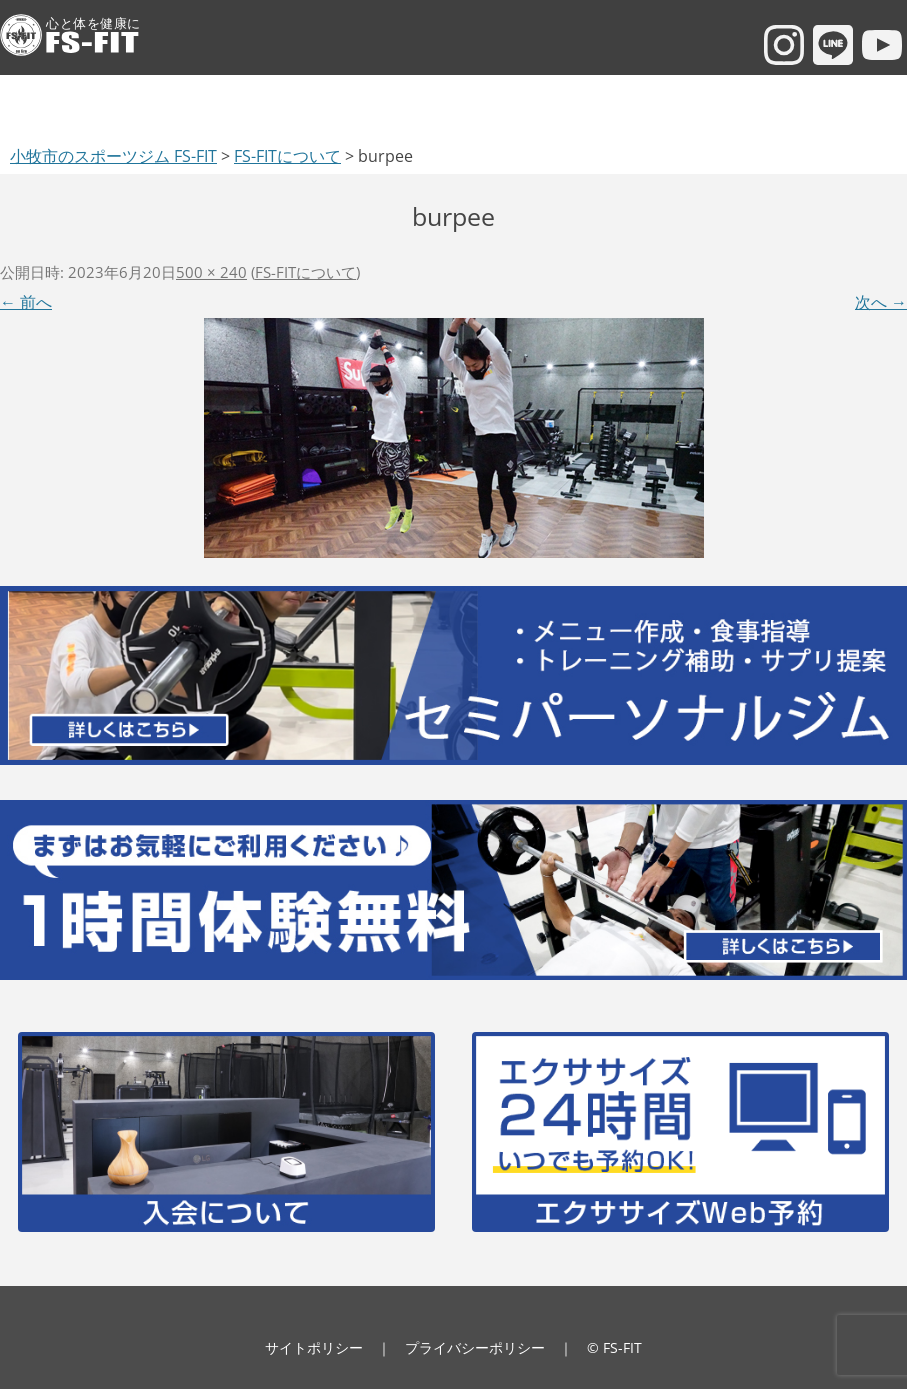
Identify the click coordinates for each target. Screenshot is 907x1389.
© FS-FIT (614, 1347)
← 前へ (26, 302)
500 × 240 (211, 272)
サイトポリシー (314, 1347)
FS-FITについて (305, 272)
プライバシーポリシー (475, 1347)
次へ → (881, 302)
